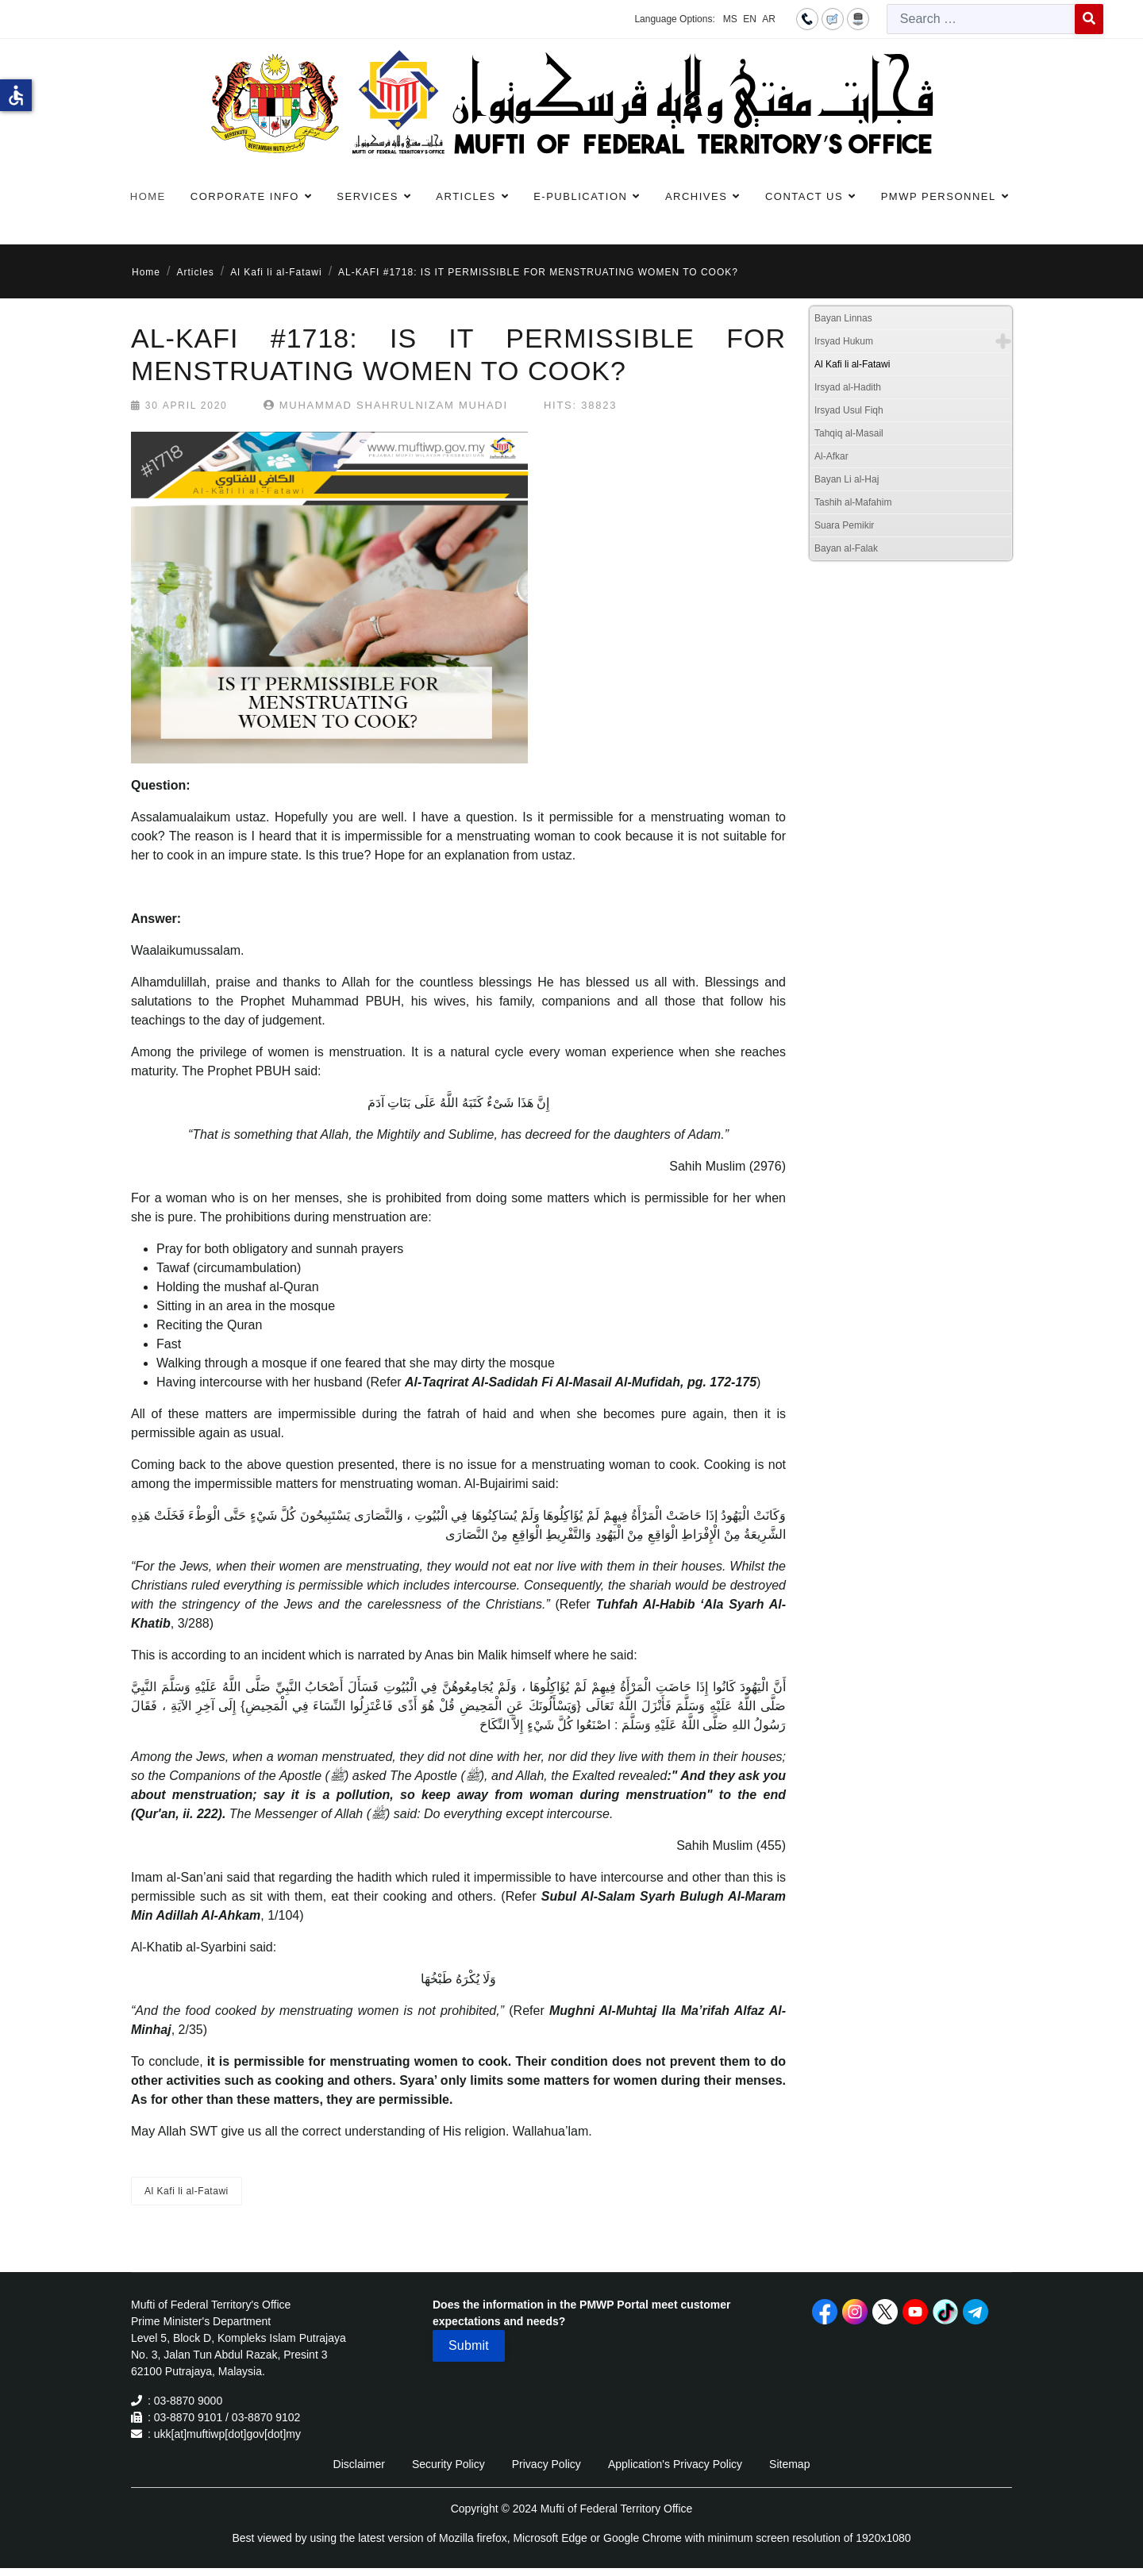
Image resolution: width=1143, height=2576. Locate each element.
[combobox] (981, 19)
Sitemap (789, 2464)
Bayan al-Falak (846, 548)
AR (768, 19)
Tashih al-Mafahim (852, 502)
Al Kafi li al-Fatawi (186, 2191)
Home (148, 196)
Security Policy (448, 2464)
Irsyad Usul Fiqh (848, 410)
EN (749, 19)
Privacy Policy (546, 2464)
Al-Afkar (831, 456)
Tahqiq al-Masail (848, 433)
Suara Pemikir (844, 525)
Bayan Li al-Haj (846, 479)
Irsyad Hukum (843, 341)
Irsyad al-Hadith (847, 387)
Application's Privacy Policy (675, 2464)
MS (730, 19)
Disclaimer (359, 2464)
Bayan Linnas (843, 318)
